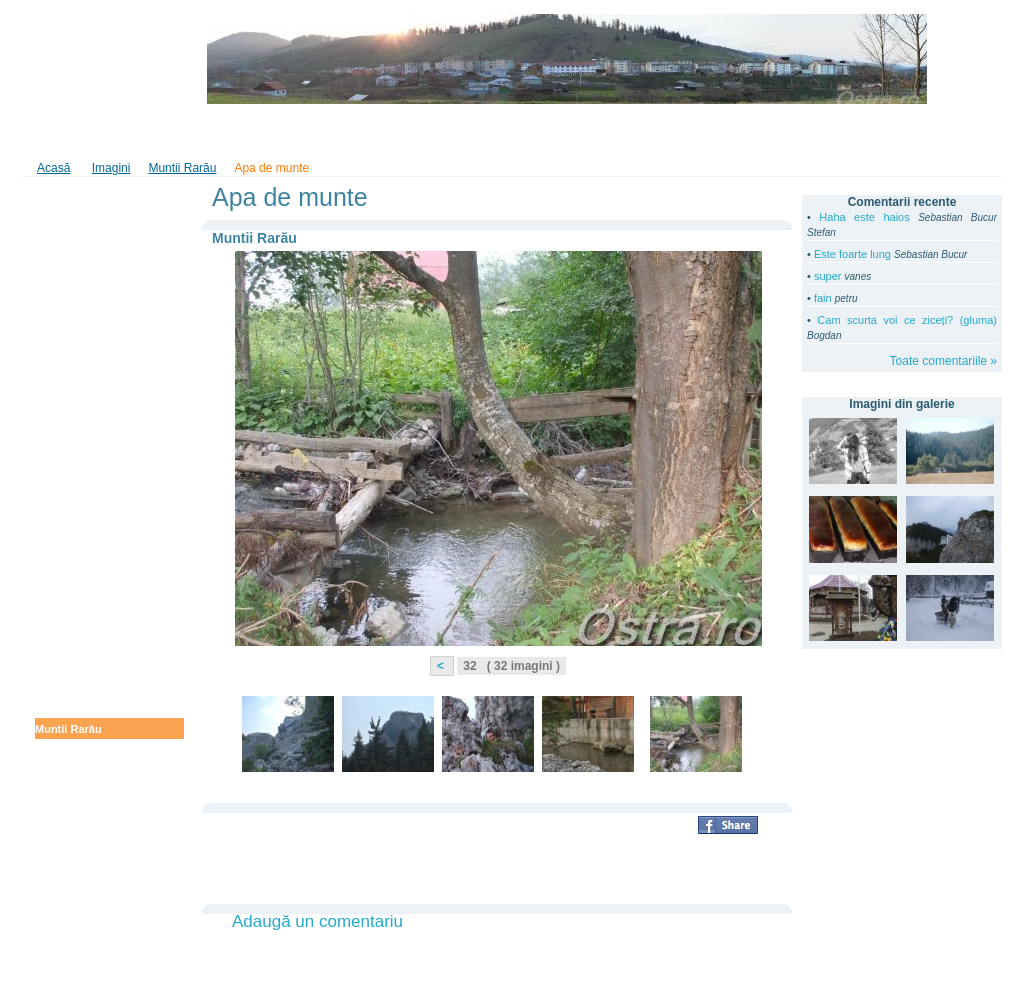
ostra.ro (88, 59)
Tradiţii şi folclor (476, 133)
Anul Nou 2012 (73, 216)
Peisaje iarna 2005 (82, 855)
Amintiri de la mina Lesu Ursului (98, 447)
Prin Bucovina (72, 336)
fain (823, 298)
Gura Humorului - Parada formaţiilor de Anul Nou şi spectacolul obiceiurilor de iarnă (104, 255)
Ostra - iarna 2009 (81, 645)
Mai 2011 (58, 399)
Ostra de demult (77, 792)
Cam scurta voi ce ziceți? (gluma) (907, 320)
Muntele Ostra (71, 666)
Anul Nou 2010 (73, 582)
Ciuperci (57, 687)
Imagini (115, 133)
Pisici (49, 876)
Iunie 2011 (61, 357)
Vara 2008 (60, 813)
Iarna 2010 (62, 603)
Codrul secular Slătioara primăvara (98, 555)
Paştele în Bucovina (87, 528)
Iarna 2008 (62, 771)
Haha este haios (864, 217)
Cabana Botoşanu (82, 834)
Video (178, 133)
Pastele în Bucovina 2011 (100, 420)
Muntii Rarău (68, 729)
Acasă (53, 168)
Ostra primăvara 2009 (91, 624)
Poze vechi (63, 750)
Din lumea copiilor (595, 133)
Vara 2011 (60, 315)
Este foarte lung (852, 254)
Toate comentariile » (943, 361)
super (828, 276)
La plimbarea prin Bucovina (107, 378)
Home (51, 133)
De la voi (57, 294)
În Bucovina (374, 133)
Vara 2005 (60, 897)
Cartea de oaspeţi (268, 133)
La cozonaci (66, 708)
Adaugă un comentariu (317, 921)
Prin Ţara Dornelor (83, 474)
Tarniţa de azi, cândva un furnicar (100, 501)
